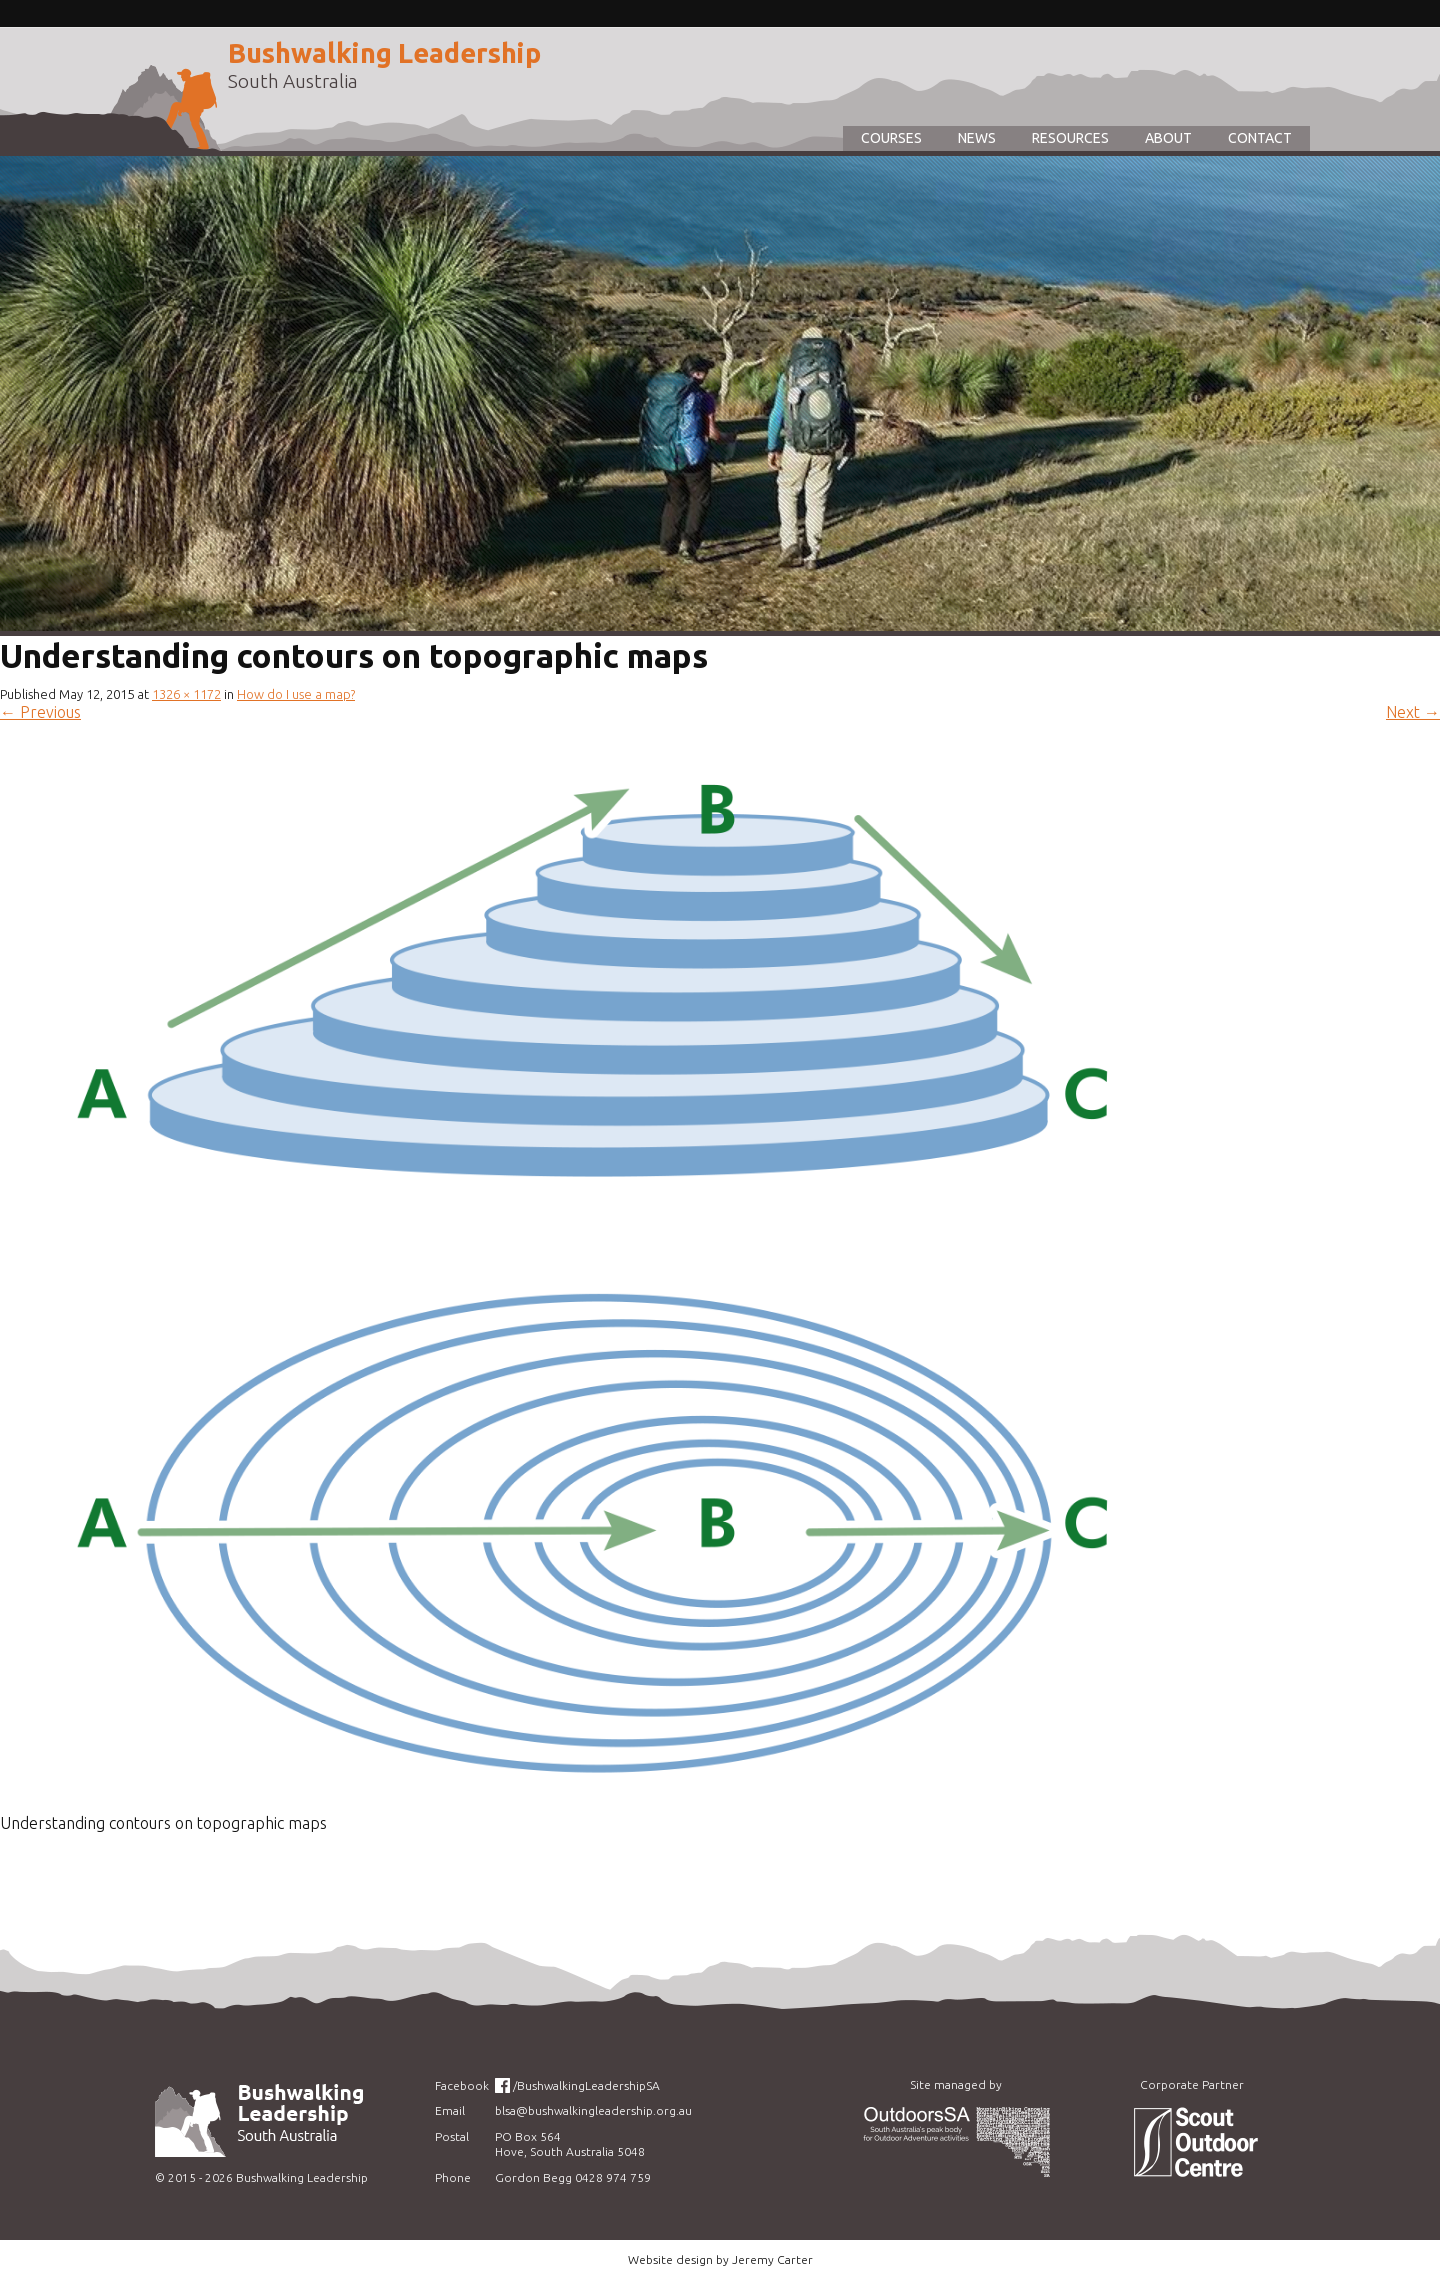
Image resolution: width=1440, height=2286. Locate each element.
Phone (453, 2177)
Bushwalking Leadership (384, 53)
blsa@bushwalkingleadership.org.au (593, 2110)
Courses (891, 138)
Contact (1260, 138)
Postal (452, 2136)
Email (450, 2110)
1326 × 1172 (186, 694)
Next (1413, 712)
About (1168, 138)
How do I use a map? (296, 694)
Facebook (462, 2085)
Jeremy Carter (772, 2259)
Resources (1070, 138)
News (977, 138)
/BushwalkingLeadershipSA (586, 2085)
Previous (40, 712)
